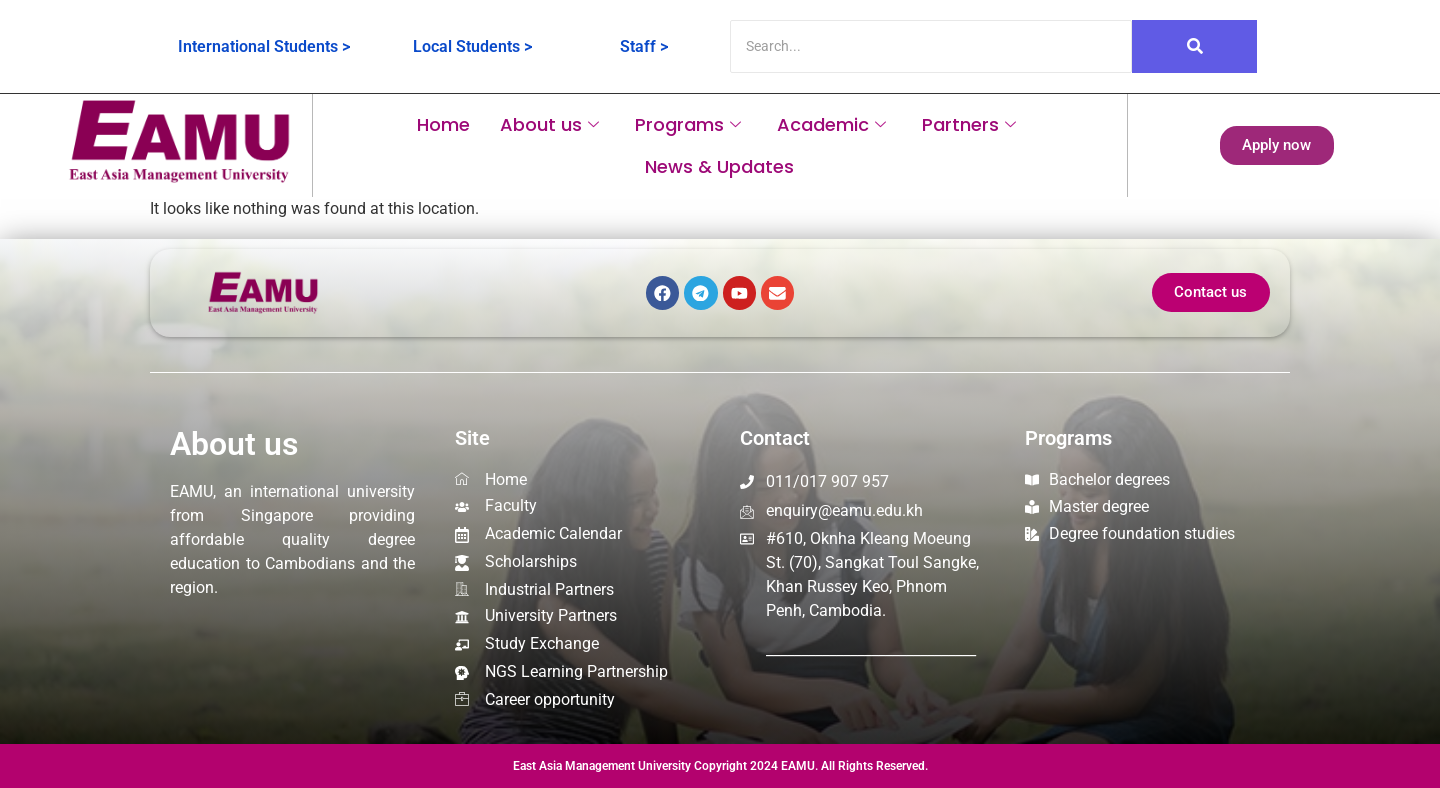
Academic (831, 124)
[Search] (931, 46)
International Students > (264, 46)
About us (549, 124)
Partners (969, 124)
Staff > (644, 46)
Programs (688, 124)
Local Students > (472, 46)
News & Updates (719, 166)
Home (443, 124)
